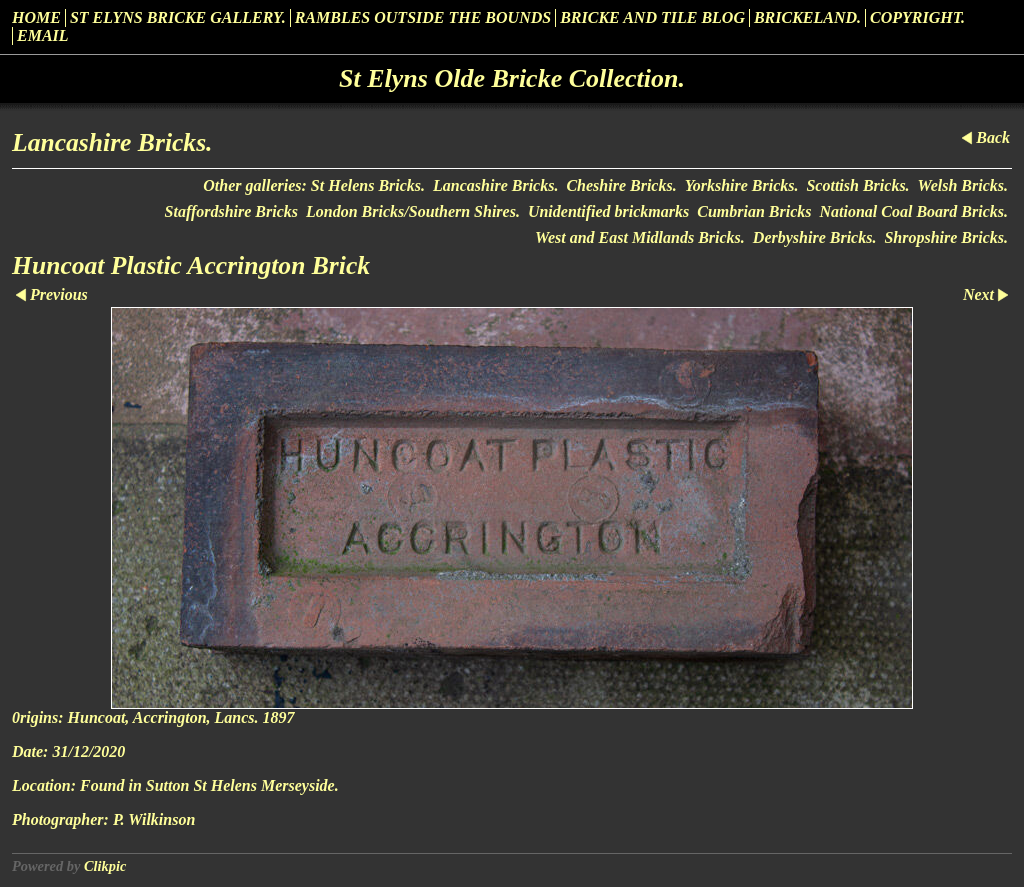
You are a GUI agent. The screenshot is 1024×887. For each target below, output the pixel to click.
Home (36, 17)
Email (43, 35)
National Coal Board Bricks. (914, 211)
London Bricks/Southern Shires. (413, 211)
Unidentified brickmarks (608, 211)
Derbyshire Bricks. (815, 237)
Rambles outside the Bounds (423, 17)
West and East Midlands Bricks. (640, 237)
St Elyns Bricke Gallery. (178, 17)
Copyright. (917, 17)
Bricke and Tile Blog (652, 17)
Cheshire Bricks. (621, 185)
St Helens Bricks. (368, 185)
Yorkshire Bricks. (742, 185)
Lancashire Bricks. (495, 185)
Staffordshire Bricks (232, 211)
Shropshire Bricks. (946, 237)
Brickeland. (807, 17)
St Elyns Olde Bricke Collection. (512, 78)
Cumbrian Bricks (754, 211)
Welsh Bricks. (963, 185)
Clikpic (105, 866)
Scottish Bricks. (857, 185)
